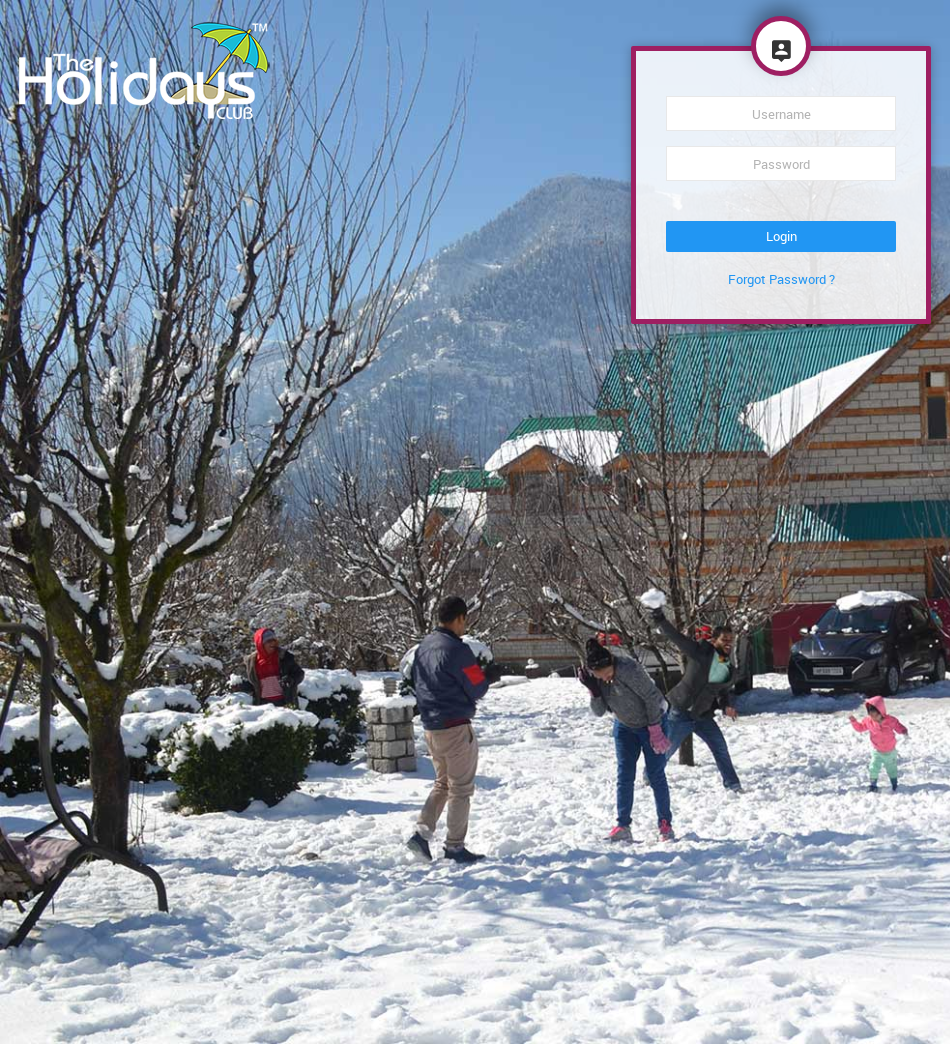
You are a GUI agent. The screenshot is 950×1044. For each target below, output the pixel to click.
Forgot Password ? (781, 279)
